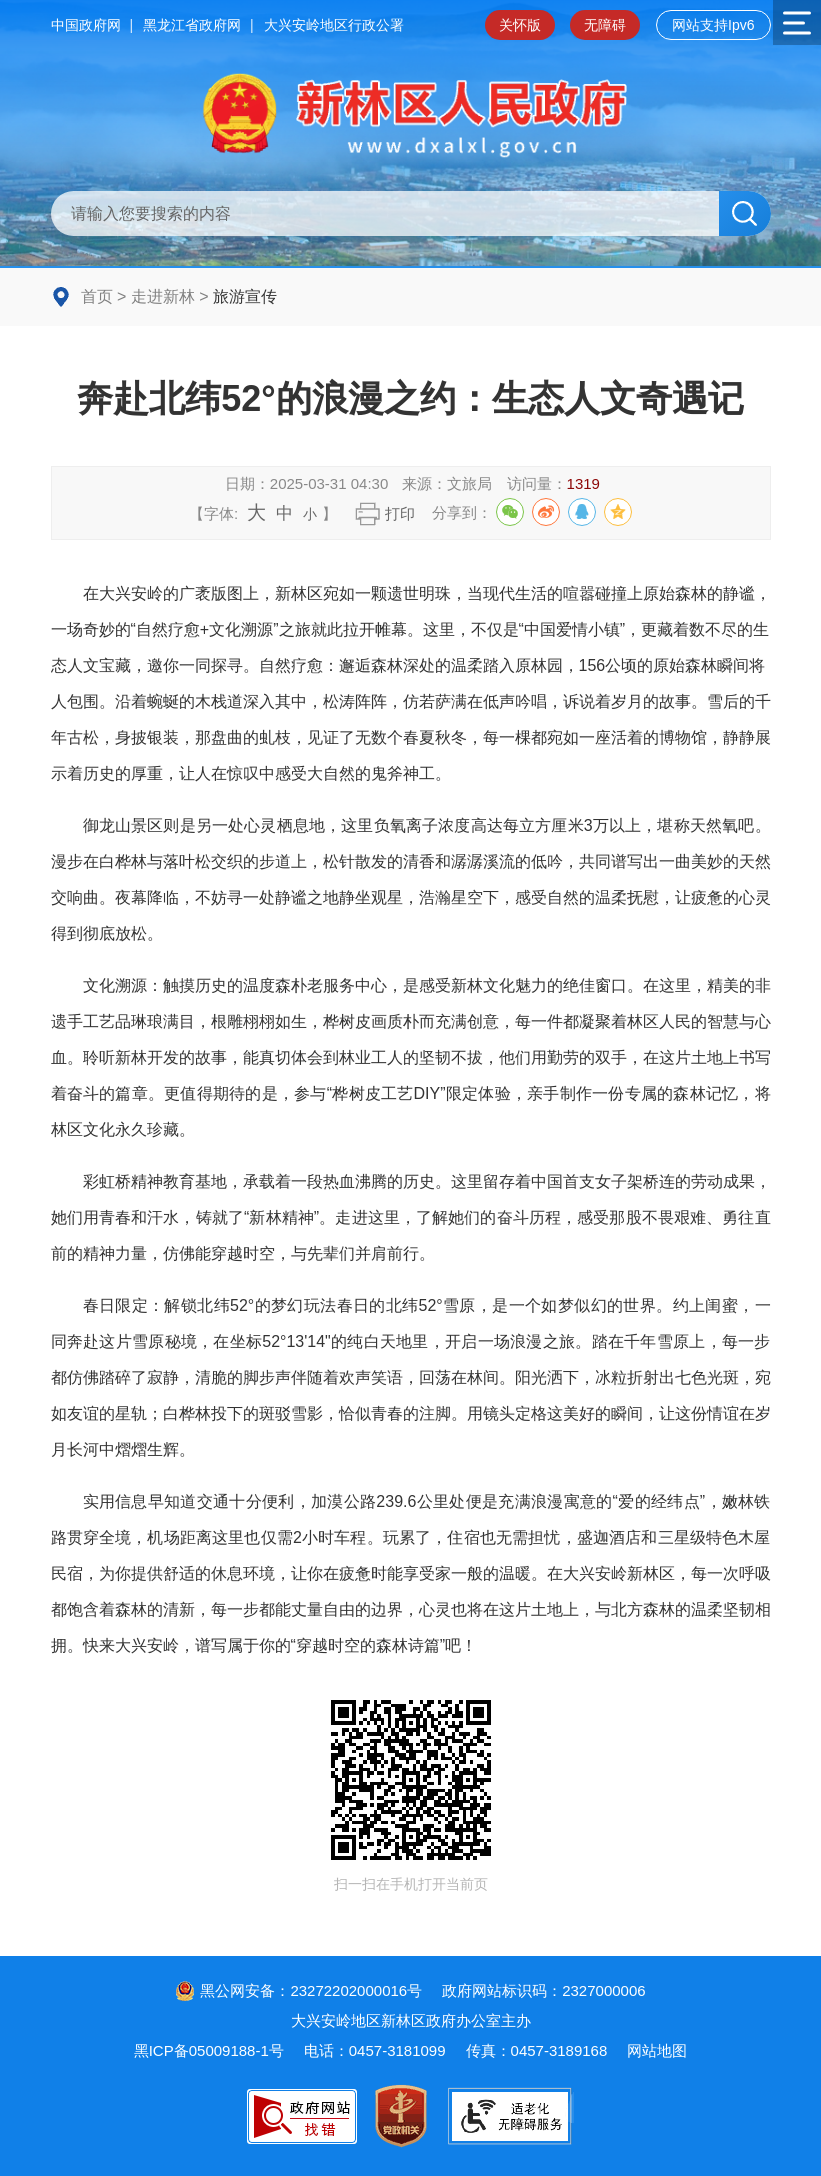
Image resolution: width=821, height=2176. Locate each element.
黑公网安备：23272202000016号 (298, 1990)
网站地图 (657, 2050)
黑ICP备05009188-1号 (209, 2050)
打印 (400, 513)
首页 (97, 296)
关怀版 (520, 25)
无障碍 (605, 25)
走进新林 (163, 296)
